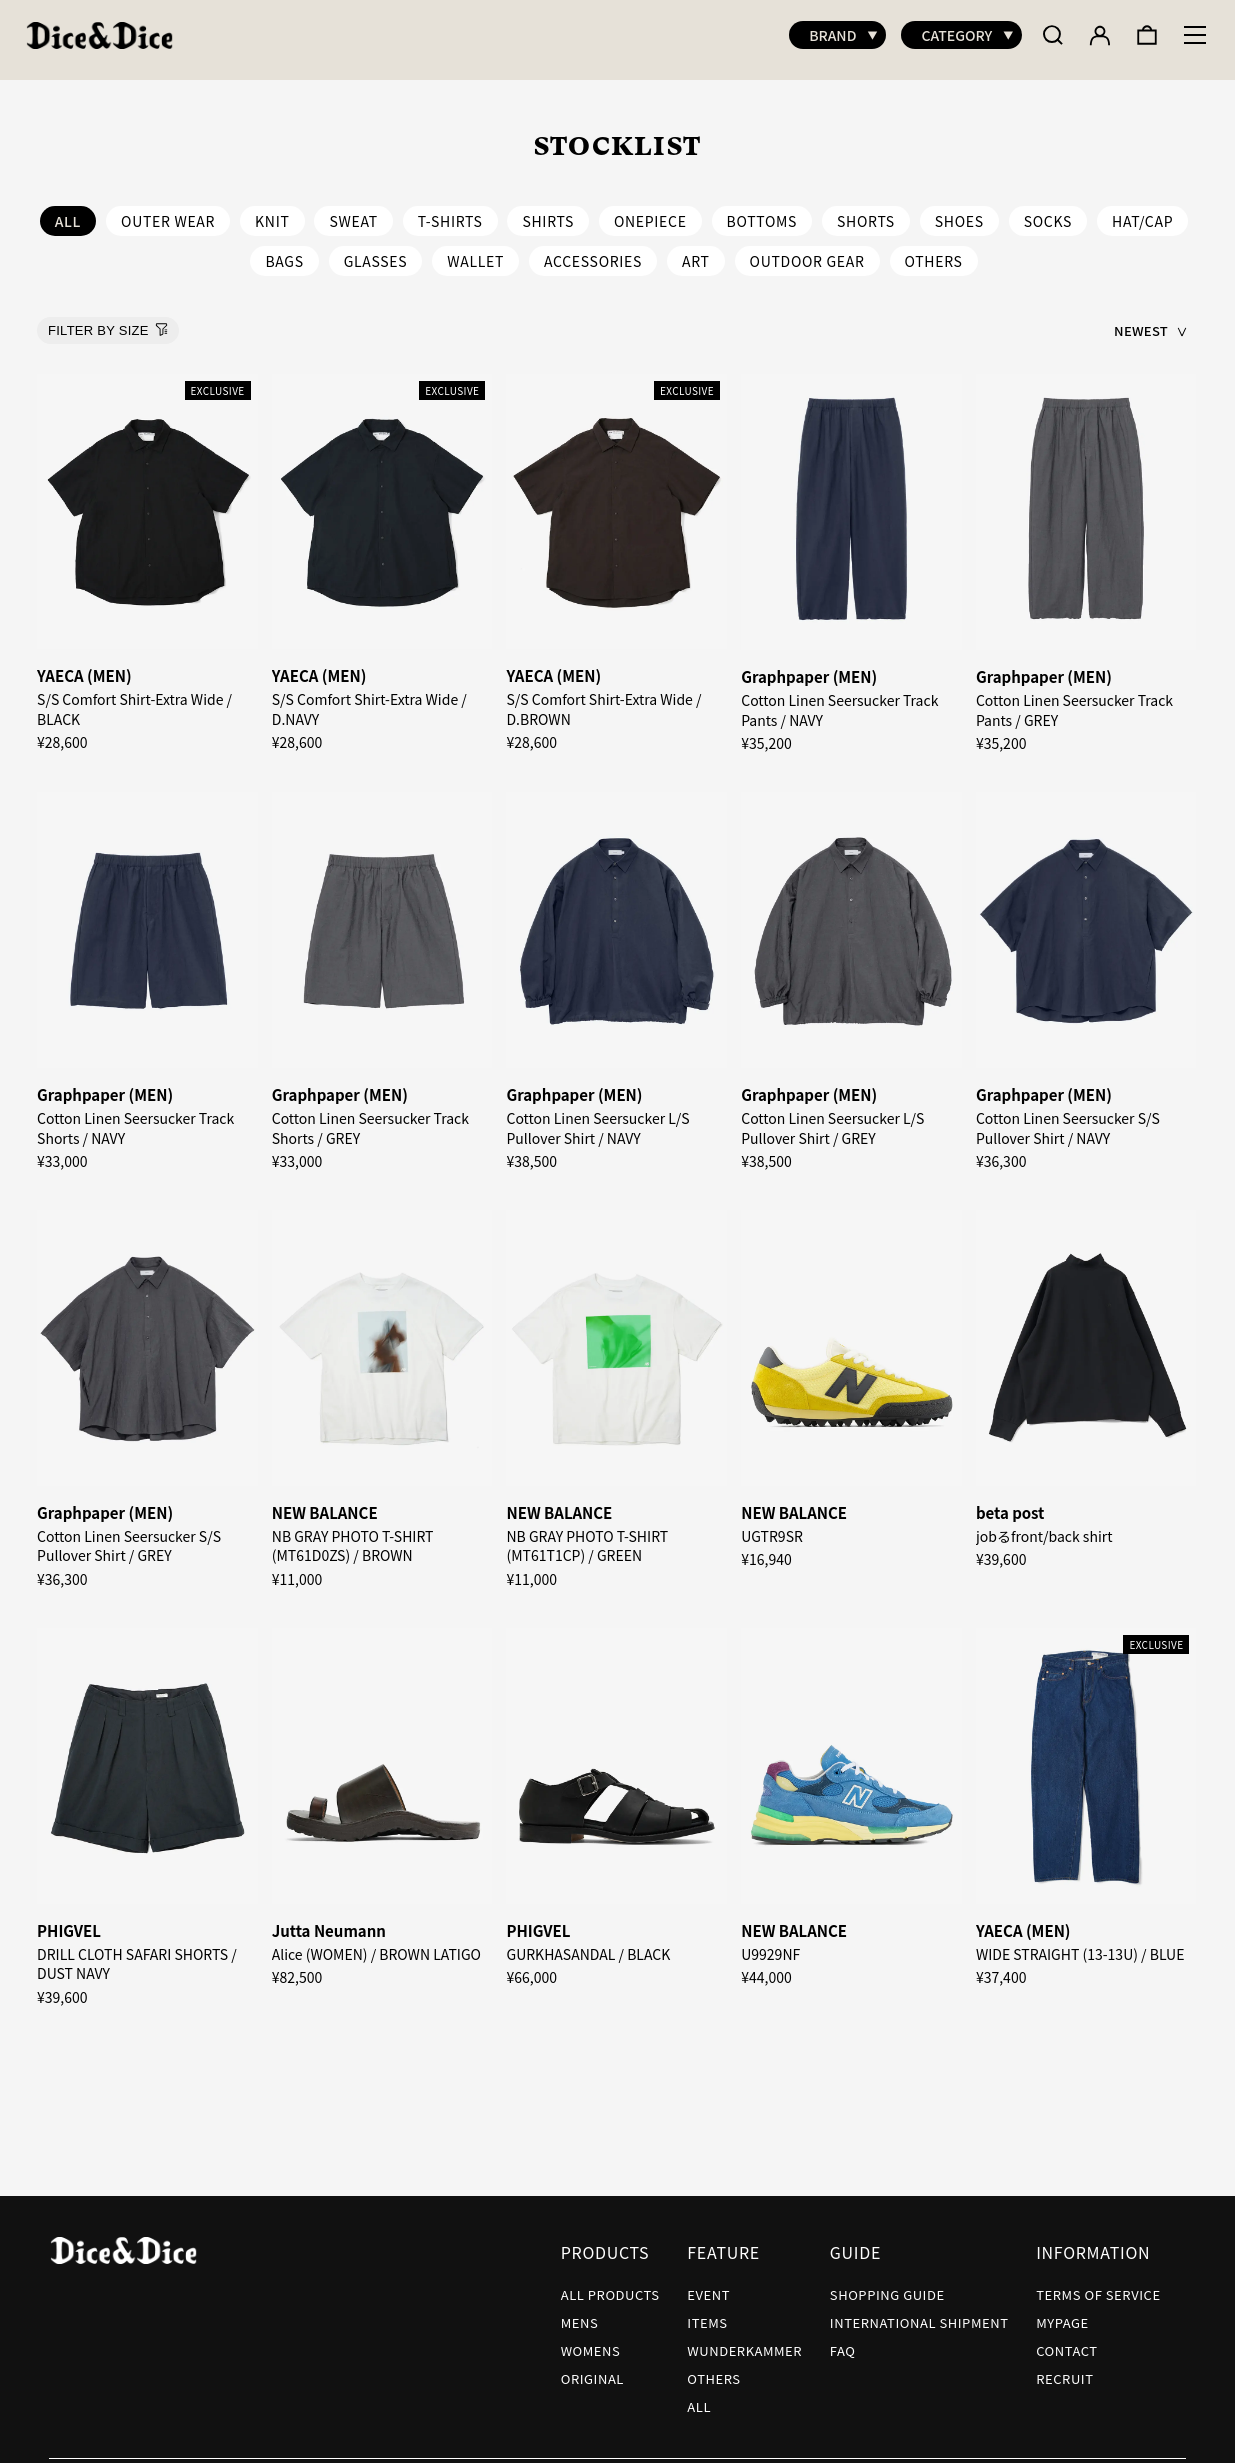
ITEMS (707, 2312)
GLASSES (376, 251)
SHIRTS (548, 211)
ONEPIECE (650, 211)
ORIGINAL (592, 2368)
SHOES (959, 211)
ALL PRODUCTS (610, 2284)
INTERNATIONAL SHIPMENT (919, 2312)
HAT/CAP (1142, 211)
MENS (580, 2312)
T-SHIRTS (450, 211)
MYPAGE (1062, 2312)
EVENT (708, 2284)
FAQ (843, 2340)
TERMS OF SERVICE (1098, 2284)
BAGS (284, 251)
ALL (699, 2396)
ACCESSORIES (593, 251)
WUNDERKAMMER (744, 2340)
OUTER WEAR (168, 211)
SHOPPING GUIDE (887, 2284)
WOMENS (591, 2340)
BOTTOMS (762, 211)
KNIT (272, 211)
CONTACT (1066, 2340)
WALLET (475, 251)
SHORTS (866, 211)
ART (696, 251)
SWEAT (353, 211)
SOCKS (1048, 211)
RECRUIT (1064, 2368)
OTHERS (934, 251)
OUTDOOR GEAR (807, 251)
